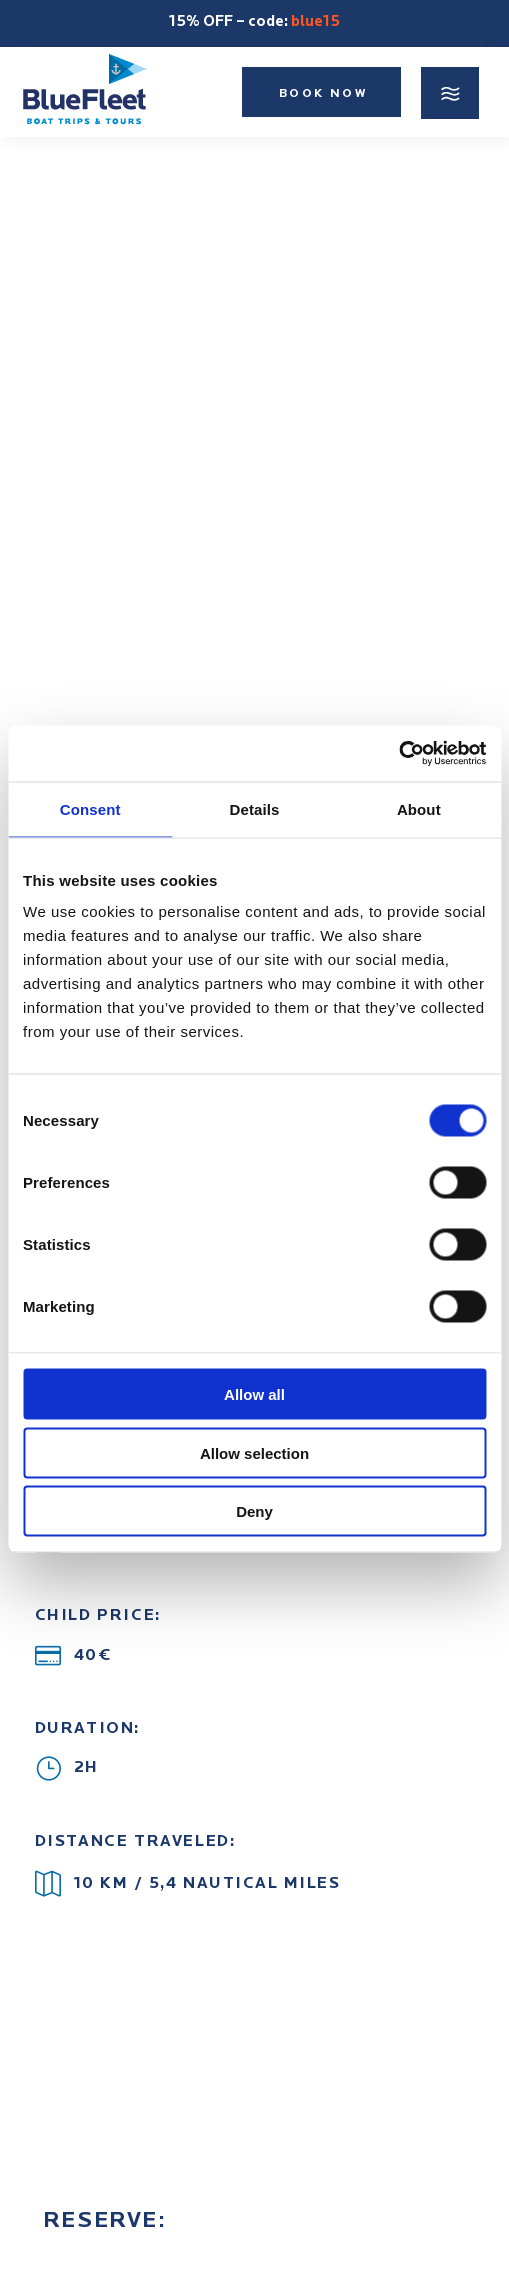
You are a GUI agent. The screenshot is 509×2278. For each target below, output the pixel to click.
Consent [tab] (90, 808)
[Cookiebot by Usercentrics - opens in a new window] (398, 754)
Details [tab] (255, 808)
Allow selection (254, 1452)
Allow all (254, 1394)
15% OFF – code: (254, 22)
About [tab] (419, 808)
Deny (254, 1511)
